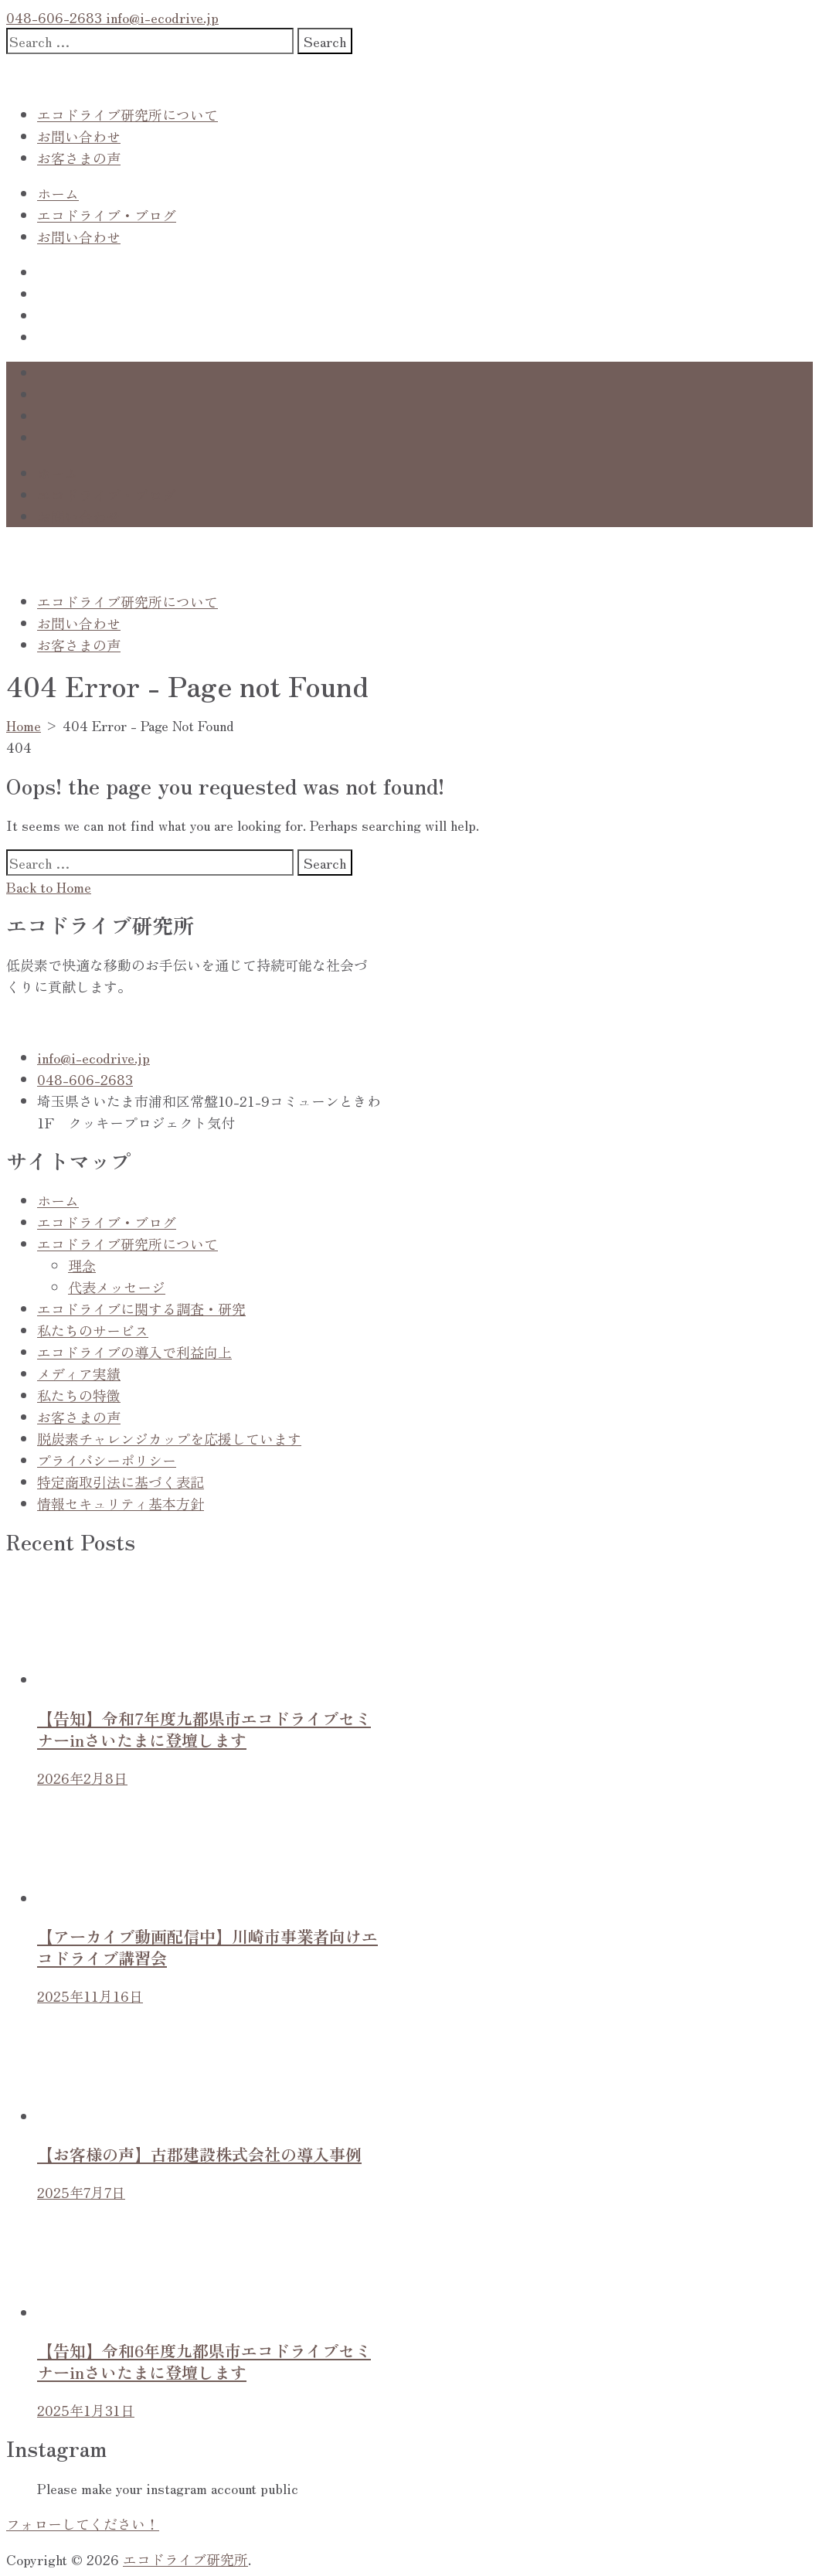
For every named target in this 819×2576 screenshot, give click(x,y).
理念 (82, 1265)
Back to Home (48, 886)
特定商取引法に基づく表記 (120, 1482)
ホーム (58, 193)
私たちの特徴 (79, 1395)
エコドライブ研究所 (185, 2559)
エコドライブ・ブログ (106, 215)
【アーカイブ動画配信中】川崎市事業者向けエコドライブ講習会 (207, 1946)
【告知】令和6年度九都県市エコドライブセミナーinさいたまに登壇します (204, 2361)
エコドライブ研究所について (127, 114)
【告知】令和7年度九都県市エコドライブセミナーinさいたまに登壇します (204, 1729)
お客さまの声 (79, 158)
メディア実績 (79, 1373)
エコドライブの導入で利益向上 (134, 1352)
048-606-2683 (54, 17)
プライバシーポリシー (106, 1460)
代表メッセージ (116, 1287)
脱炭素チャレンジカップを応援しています (169, 1438)
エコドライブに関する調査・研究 (141, 1308)
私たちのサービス (92, 1330)
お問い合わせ (79, 136)
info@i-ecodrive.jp (160, 17)
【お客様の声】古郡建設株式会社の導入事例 (199, 2154)
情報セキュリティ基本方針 (120, 1503)
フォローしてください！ (82, 2523)
